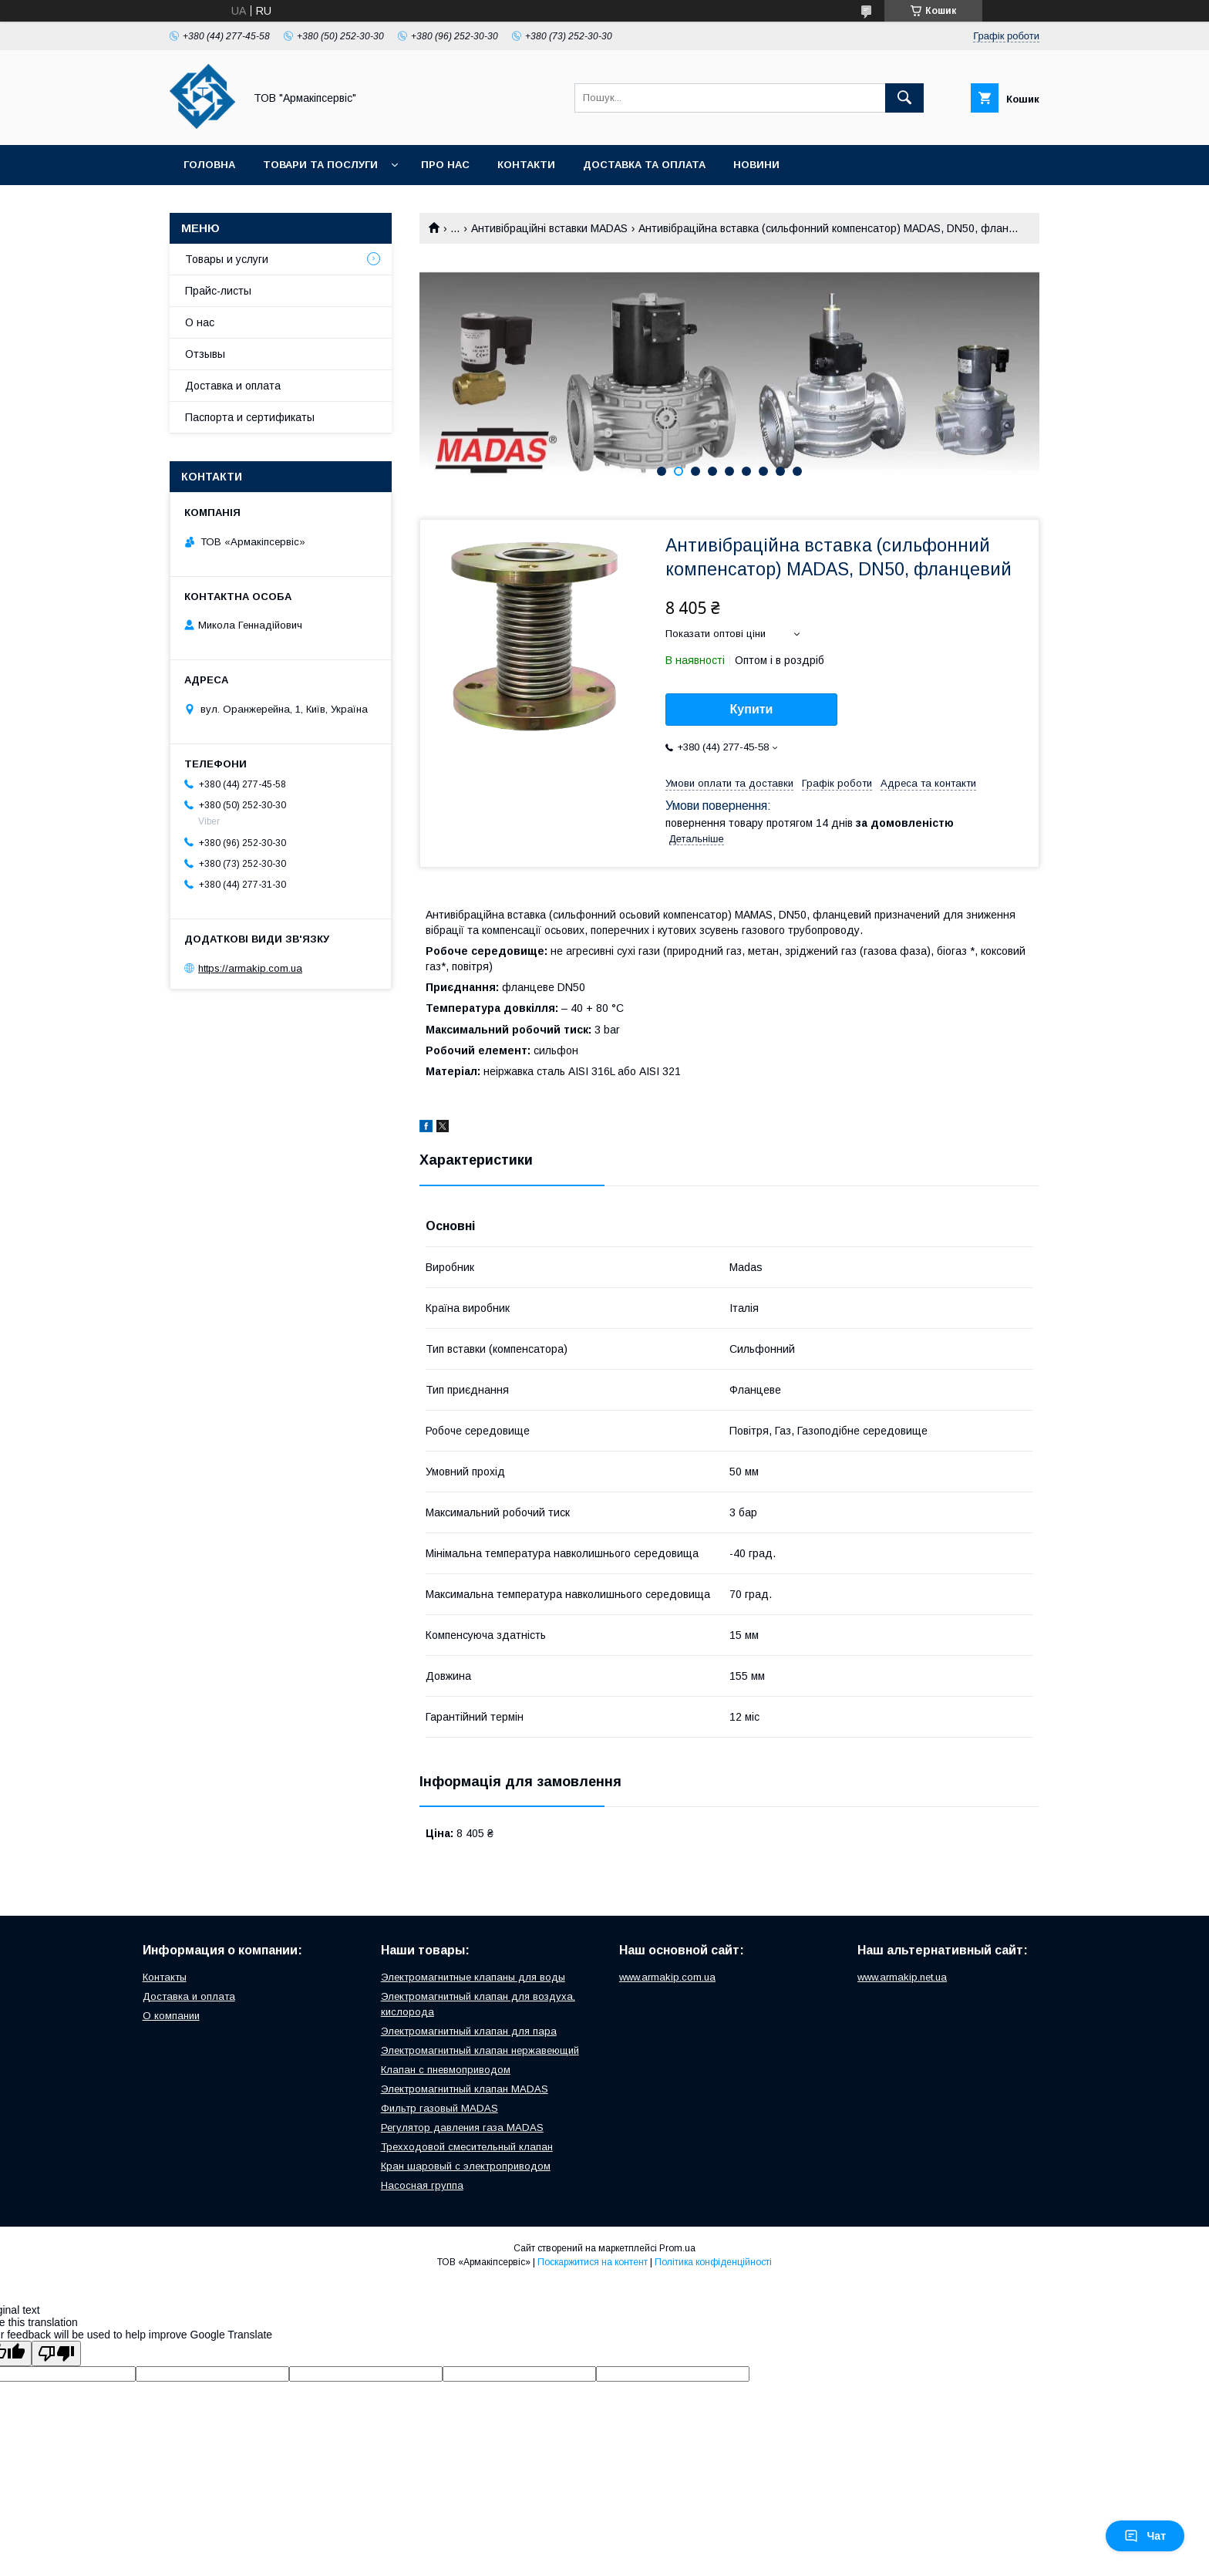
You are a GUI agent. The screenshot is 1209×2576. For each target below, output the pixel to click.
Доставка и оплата (233, 385)
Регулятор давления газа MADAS (462, 2127)
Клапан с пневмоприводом (445, 2069)
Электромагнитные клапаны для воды (473, 1977)
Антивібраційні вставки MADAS (549, 228)
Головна (209, 164)
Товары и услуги (226, 259)
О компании (171, 2015)
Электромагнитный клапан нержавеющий (480, 2050)
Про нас (445, 164)
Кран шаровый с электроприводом (466, 2166)
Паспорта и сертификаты (250, 417)
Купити (751, 709)
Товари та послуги (320, 164)
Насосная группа (422, 2185)
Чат (1145, 2536)
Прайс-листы (218, 291)
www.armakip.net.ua (902, 1977)
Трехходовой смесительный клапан (467, 2147)
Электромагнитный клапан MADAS (464, 2089)
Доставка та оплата (644, 164)
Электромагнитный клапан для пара (469, 2031)
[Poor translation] (56, 2353)
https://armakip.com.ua (250, 968)
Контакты (165, 1977)
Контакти (526, 164)
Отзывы (205, 354)
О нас (199, 322)
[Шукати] (904, 98)
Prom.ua (677, 2248)
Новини (756, 164)
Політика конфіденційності (713, 2262)
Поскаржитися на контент (592, 2262)
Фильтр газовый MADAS (439, 2108)
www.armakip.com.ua (667, 1977)
